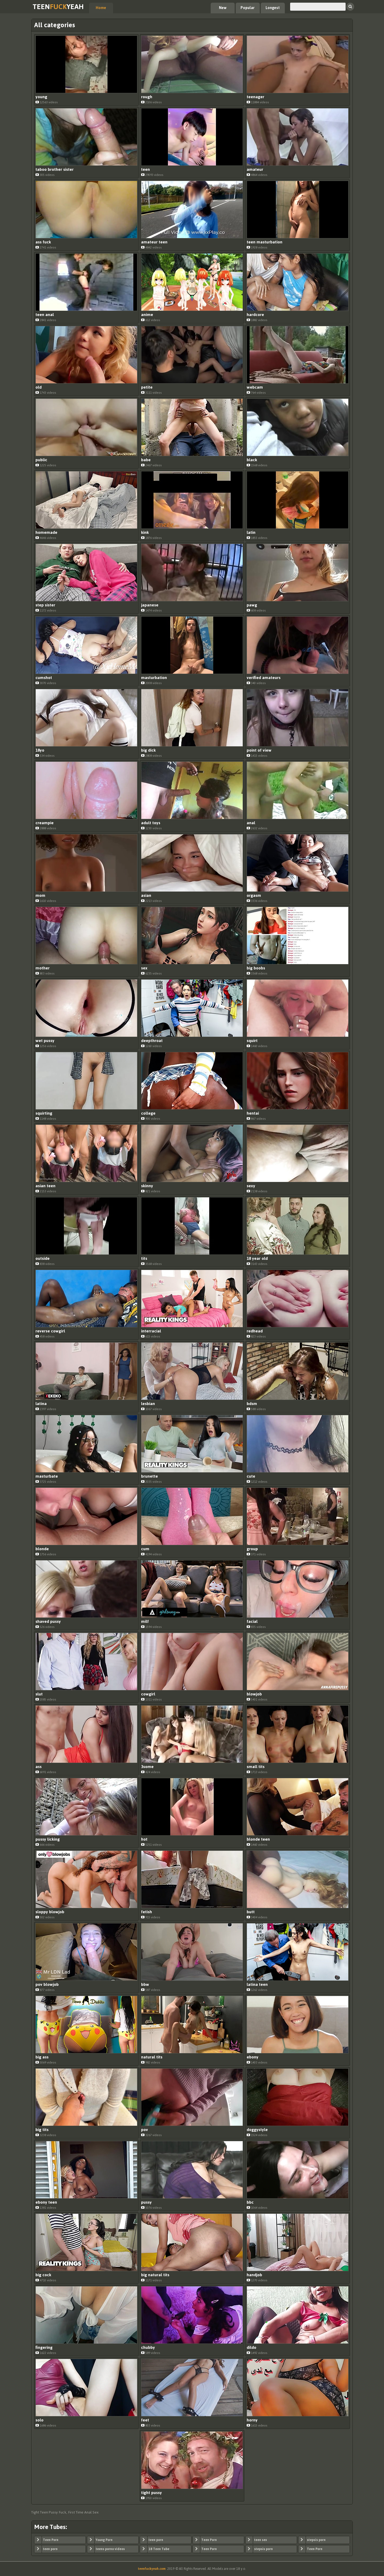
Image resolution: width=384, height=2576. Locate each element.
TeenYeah (58, 7)
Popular (248, 7)
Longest (273, 7)
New (222, 7)
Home (101, 7)
